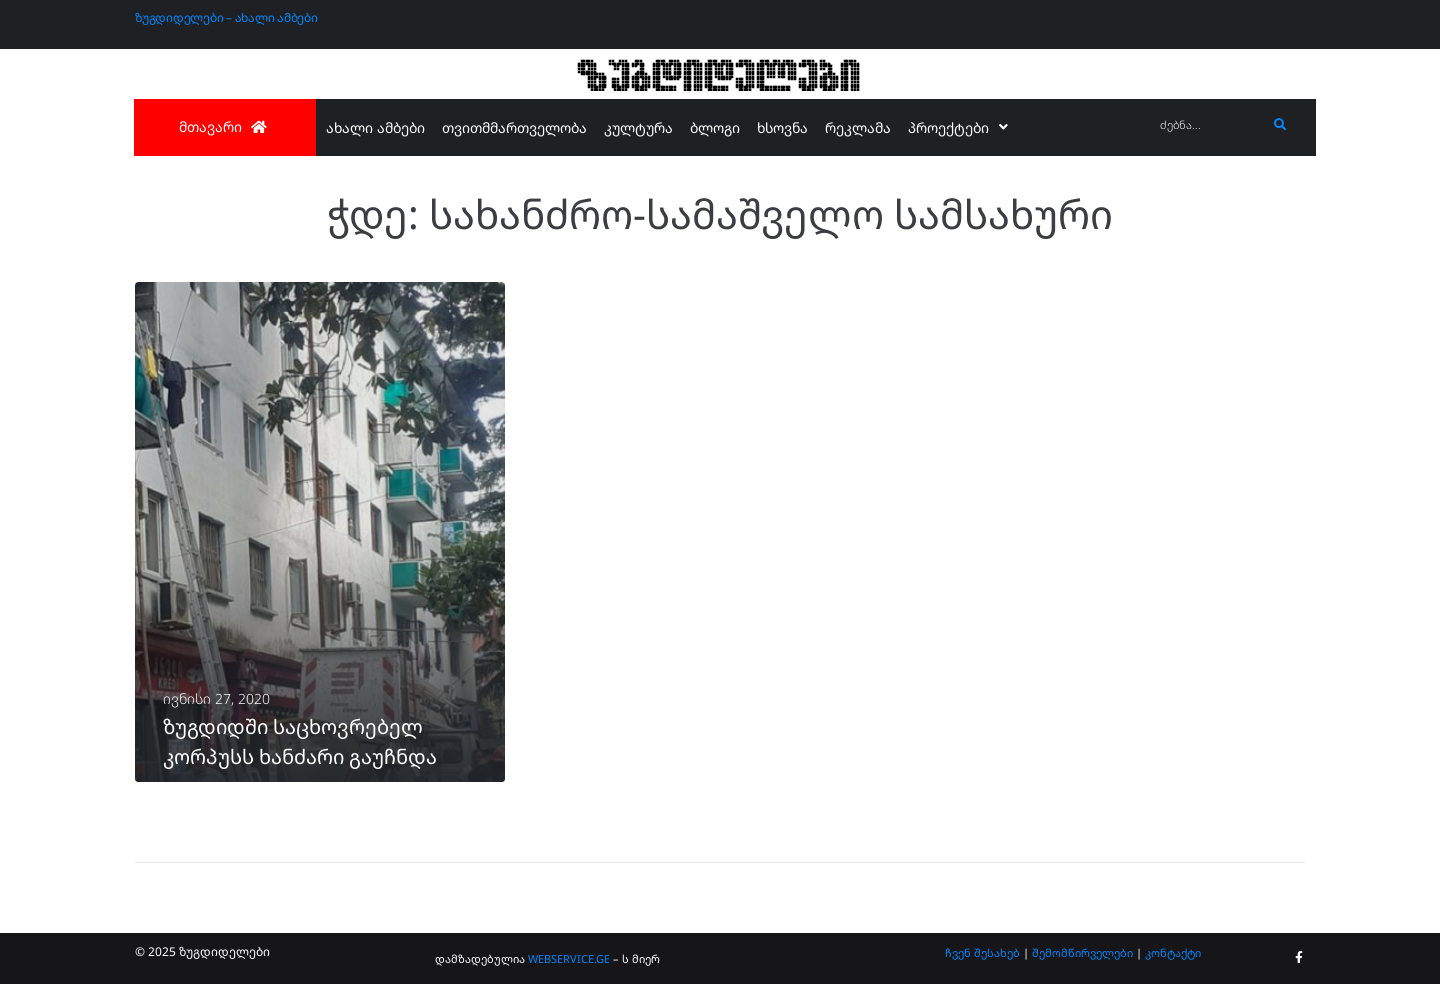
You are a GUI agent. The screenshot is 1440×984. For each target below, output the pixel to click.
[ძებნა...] (1208, 125)
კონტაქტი (1173, 952)
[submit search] (1280, 125)
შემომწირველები (1082, 952)
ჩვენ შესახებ (982, 952)
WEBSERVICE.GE (570, 958)
